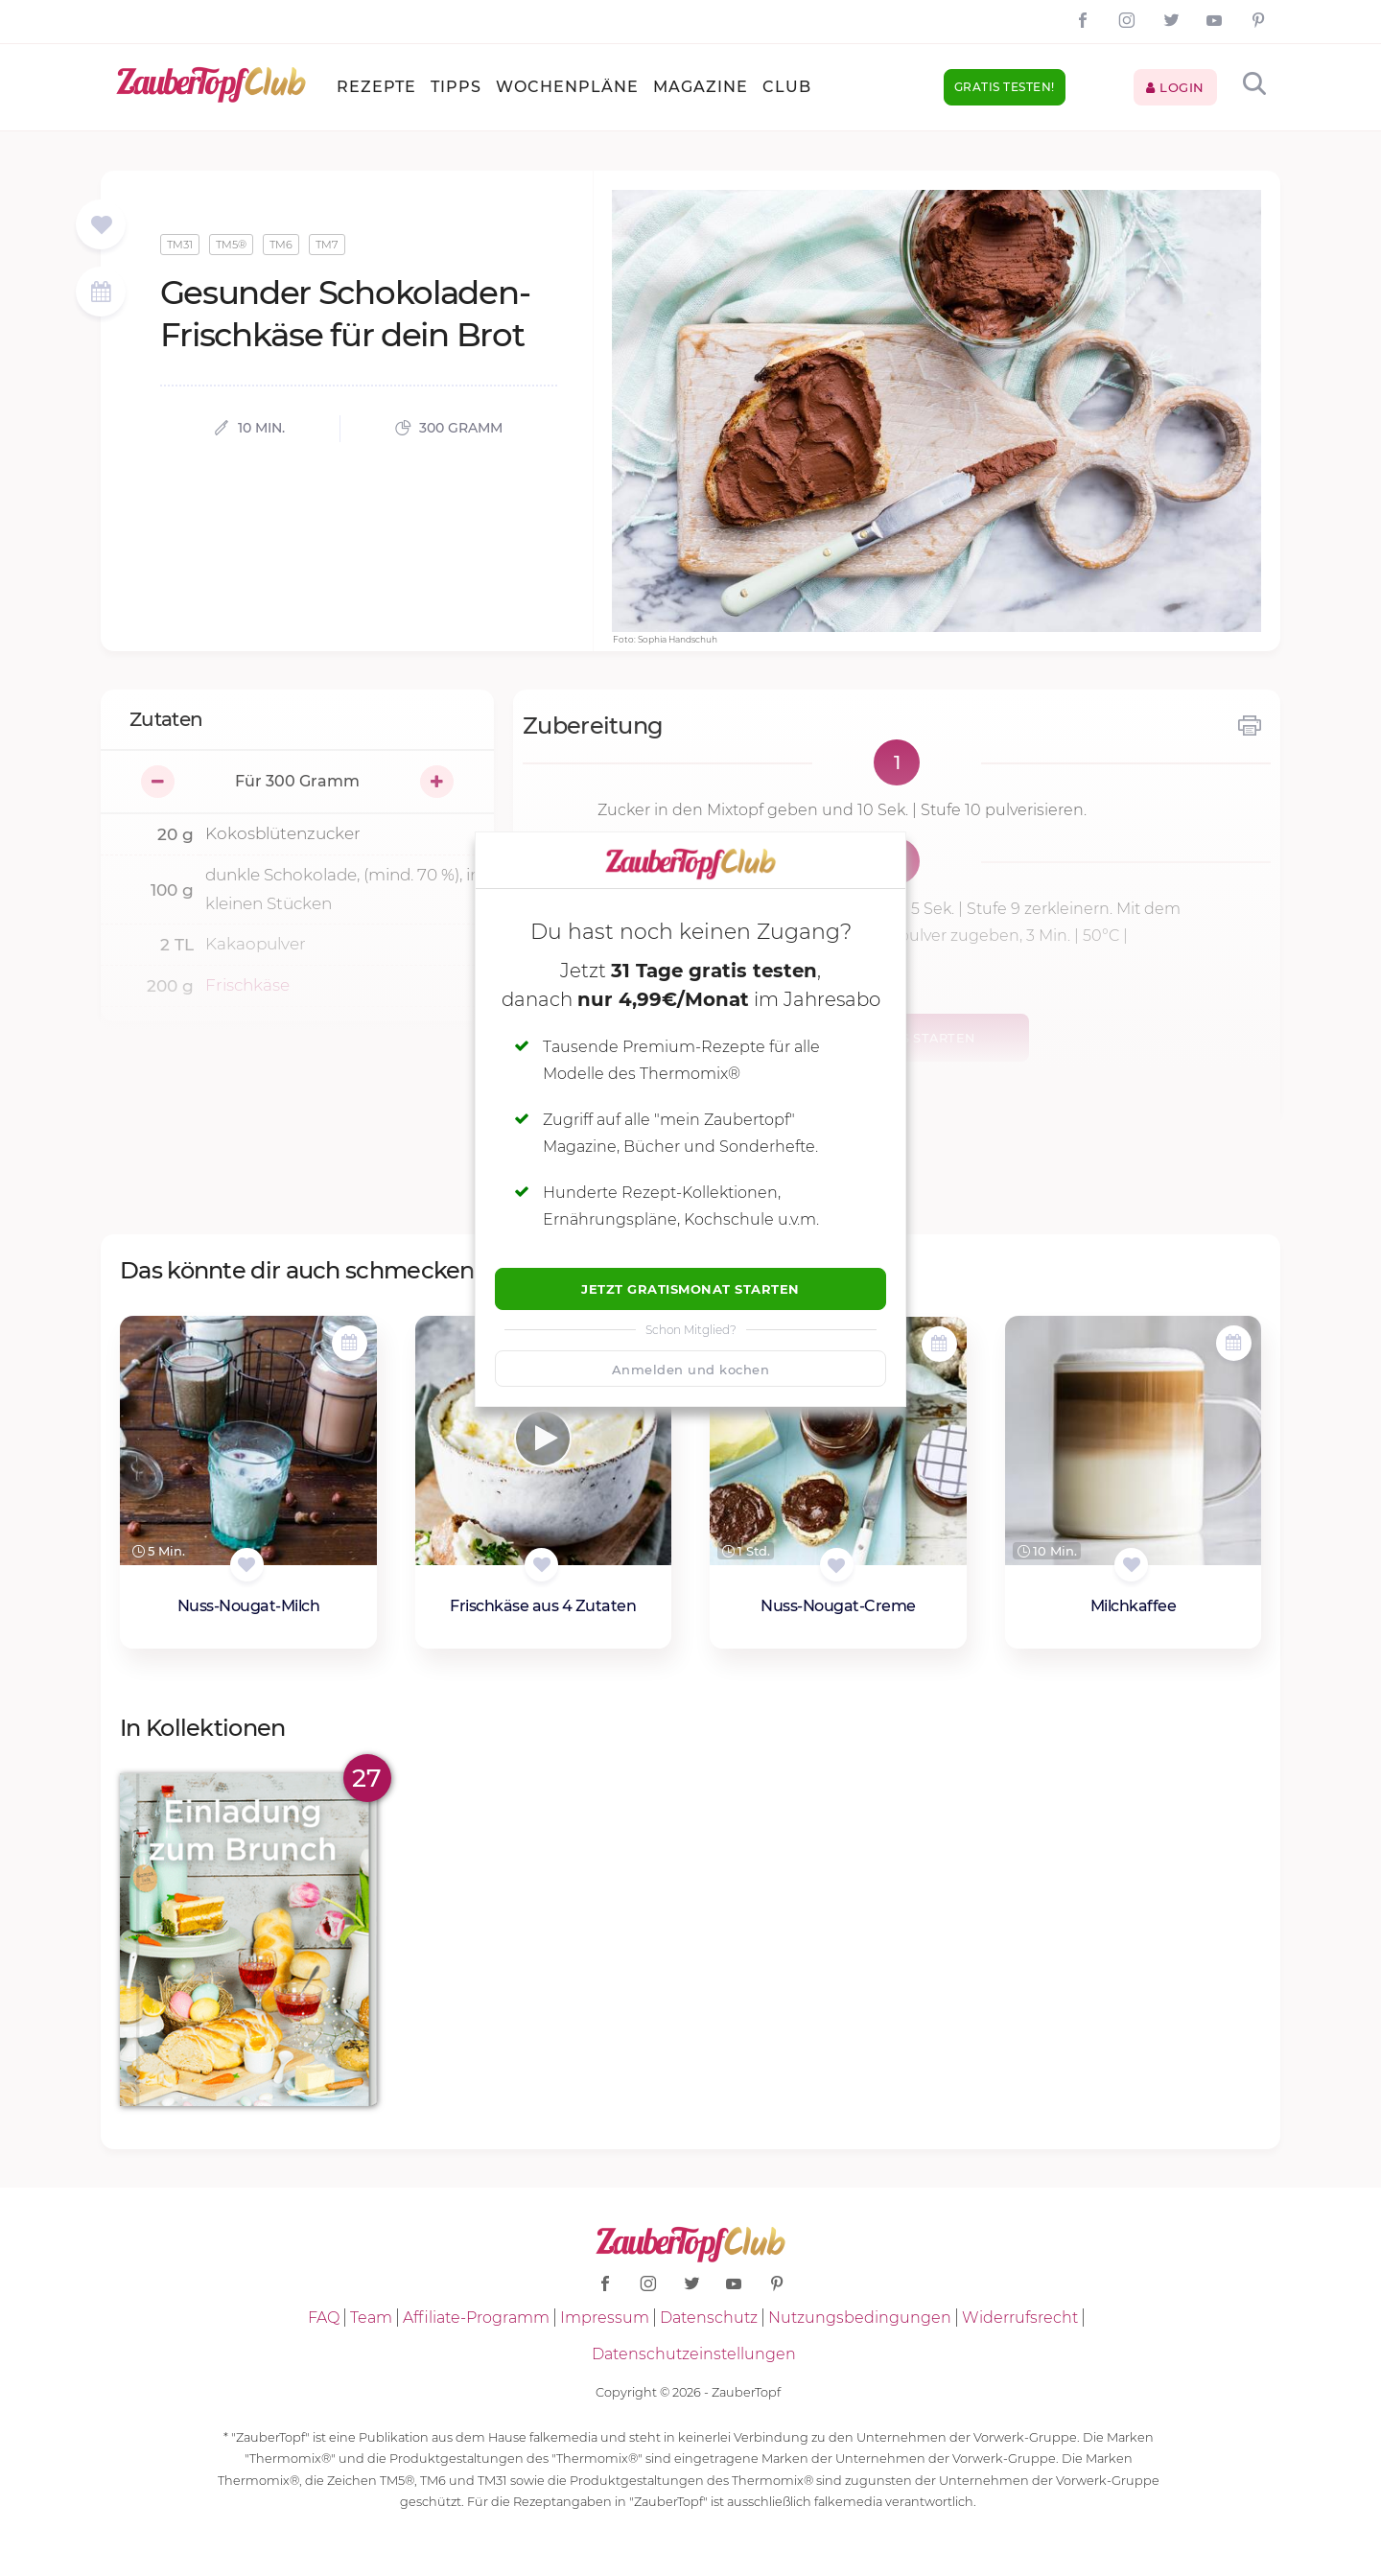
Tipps (456, 87)
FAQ (323, 2317)
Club (786, 87)
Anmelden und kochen (691, 1369)
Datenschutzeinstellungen (694, 2354)
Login (1175, 87)
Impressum (604, 2317)
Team (371, 2317)
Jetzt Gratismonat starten (690, 1289)
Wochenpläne (567, 87)
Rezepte (376, 87)
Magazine (700, 87)
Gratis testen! (1004, 87)
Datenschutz (709, 2317)
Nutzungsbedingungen (859, 2317)
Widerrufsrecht (1020, 2317)
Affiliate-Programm (476, 2317)
